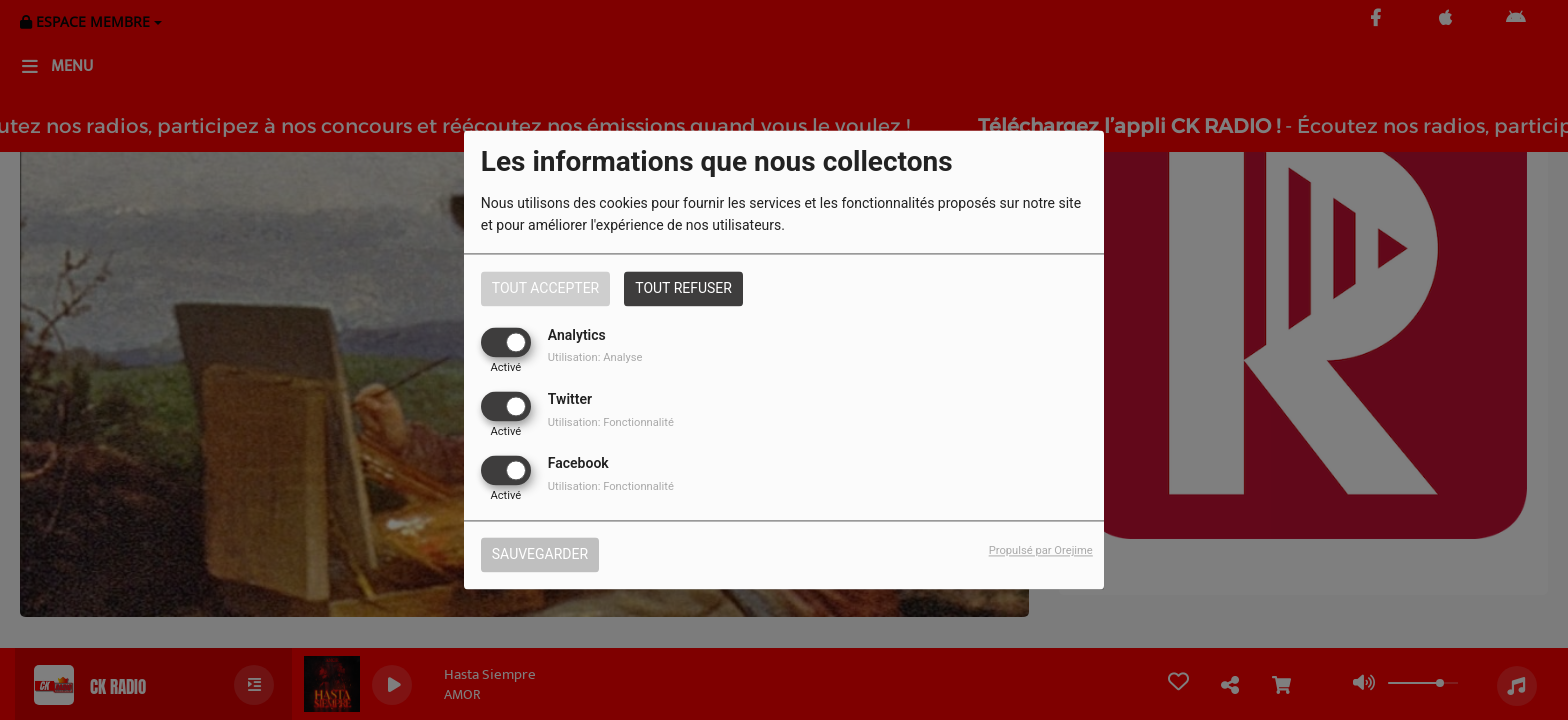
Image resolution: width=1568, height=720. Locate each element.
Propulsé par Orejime (1041, 551)
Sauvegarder (540, 555)
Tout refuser (683, 288)
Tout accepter (545, 288)
